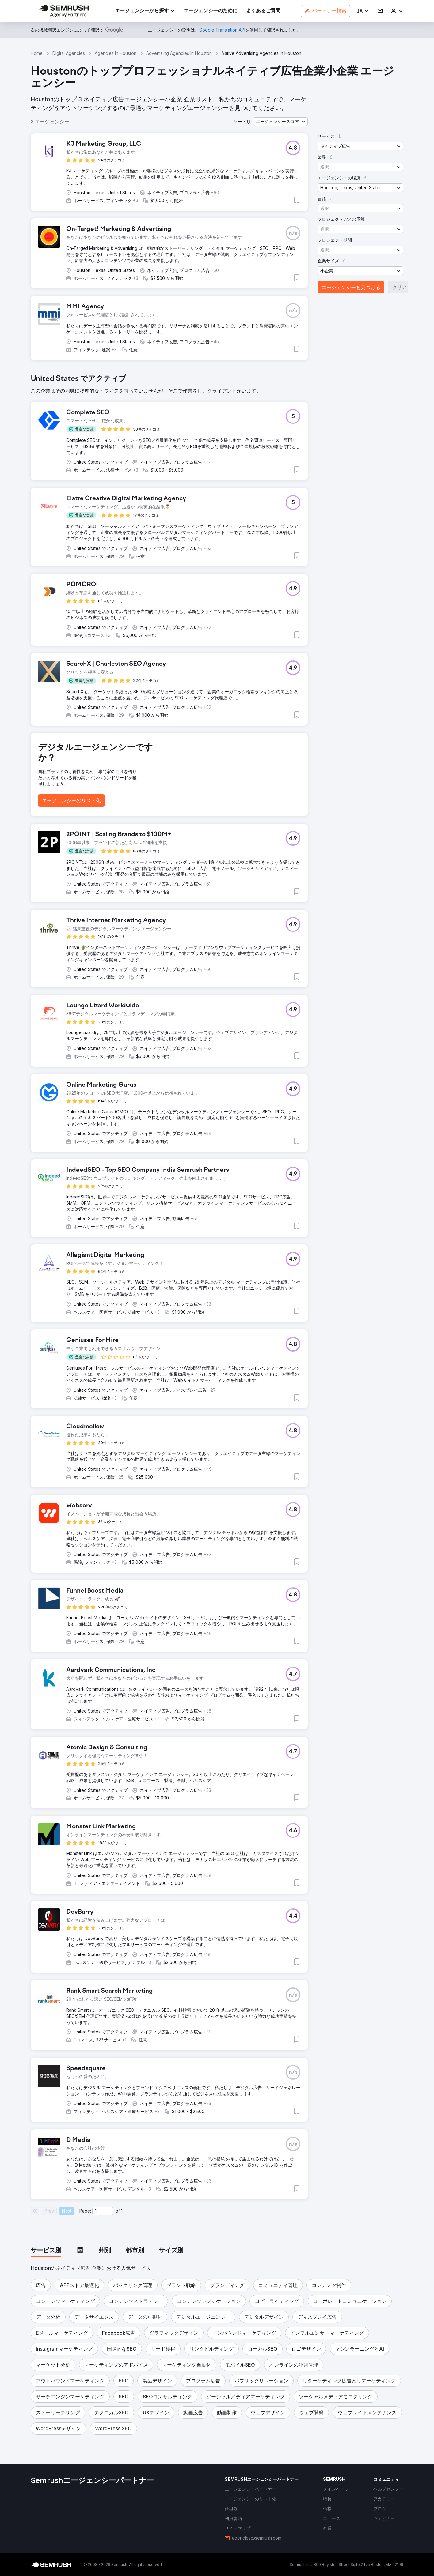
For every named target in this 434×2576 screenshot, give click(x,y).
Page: (85, 2210)
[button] (362, 11)
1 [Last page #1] (122, 2210)
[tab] (46, 2251)
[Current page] (103, 2211)
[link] (211, 11)
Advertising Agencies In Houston (179, 53)
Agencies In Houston (115, 53)
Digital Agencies (68, 53)
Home (37, 53)
